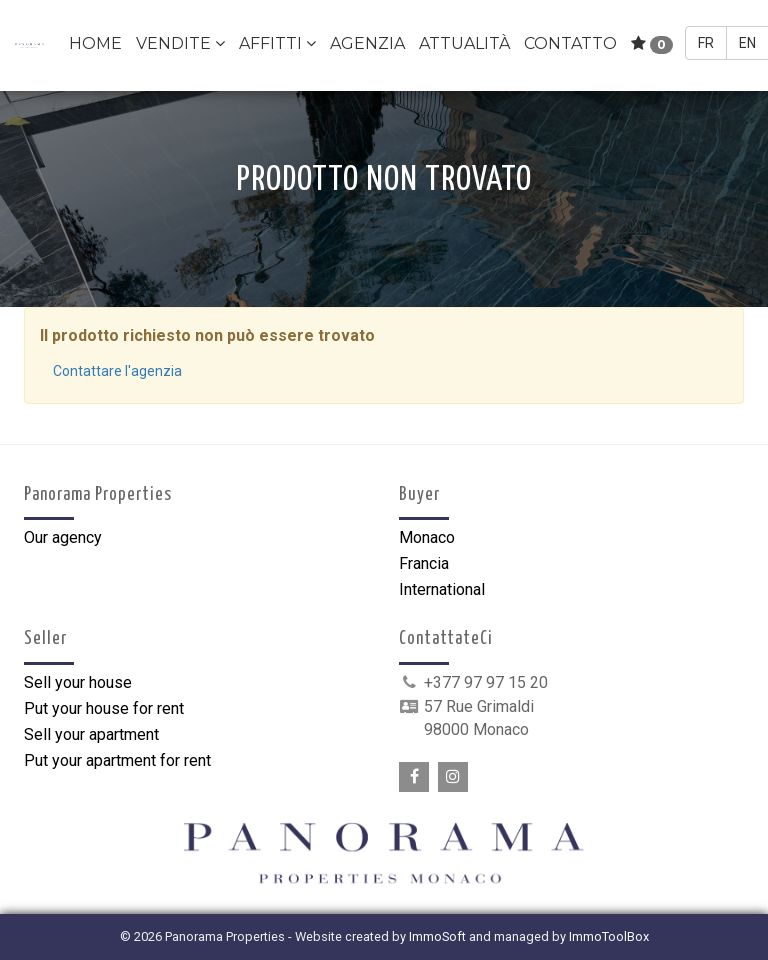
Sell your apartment (91, 734)
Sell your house (78, 682)
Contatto (570, 43)
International (442, 589)
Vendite (180, 43)
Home (95, 43)
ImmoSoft (437, 936)
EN (747, 43)
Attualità (464, 43)
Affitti (277, 43)
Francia (424, 563)
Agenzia (367, 43)
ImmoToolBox (609, 936)
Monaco (427, 537)
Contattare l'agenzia (117, 371)
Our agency (63, 537)
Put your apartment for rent (117, 760)
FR (706, 43)
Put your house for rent (104, 708)
